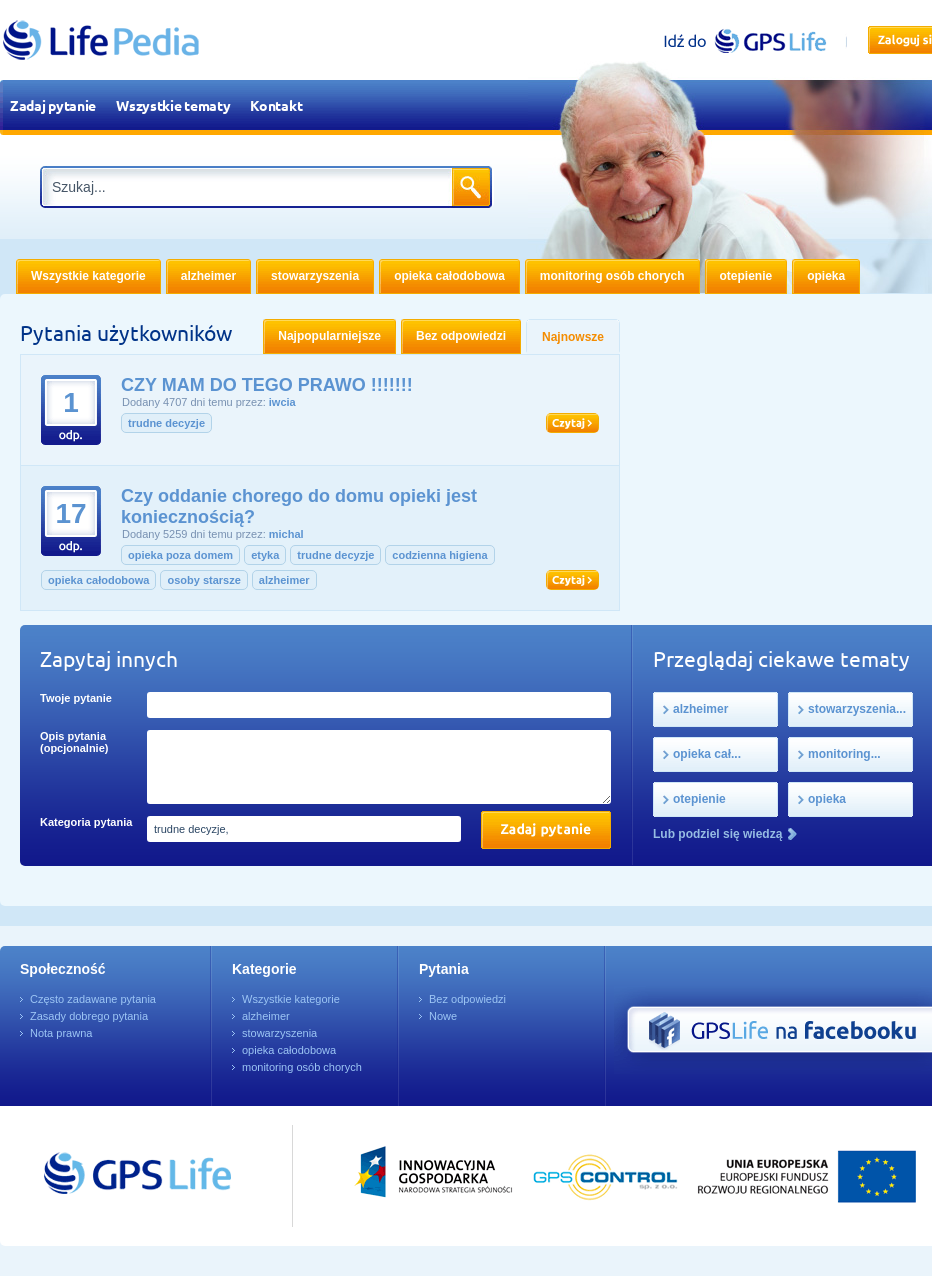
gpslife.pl (753, 40)
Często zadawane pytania (93, 999)
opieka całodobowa (98, 580)
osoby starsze (203, 580)
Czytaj (572, 423)
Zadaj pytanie (53, 105)
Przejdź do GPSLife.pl (100, 1176)
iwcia (282, 402)
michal (286, 534)
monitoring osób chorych (302, 1067)
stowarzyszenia (279, 1033)
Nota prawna (61, 1033)
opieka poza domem (180, 555)
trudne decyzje (166, 423)
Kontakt (276, 105)
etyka (265, 555)
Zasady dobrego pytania (89, 1016)
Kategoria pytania (86, 822)
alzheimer (284, 580)
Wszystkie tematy (173, 105)
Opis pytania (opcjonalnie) (74, 742)
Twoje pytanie (76, 698)
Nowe (443, 1016)
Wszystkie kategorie (291, 999)
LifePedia (101, 40)
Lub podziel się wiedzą (717, 834)
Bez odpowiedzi (467, 999)
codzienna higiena (439, 555)
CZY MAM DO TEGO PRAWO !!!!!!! (267, 385)
